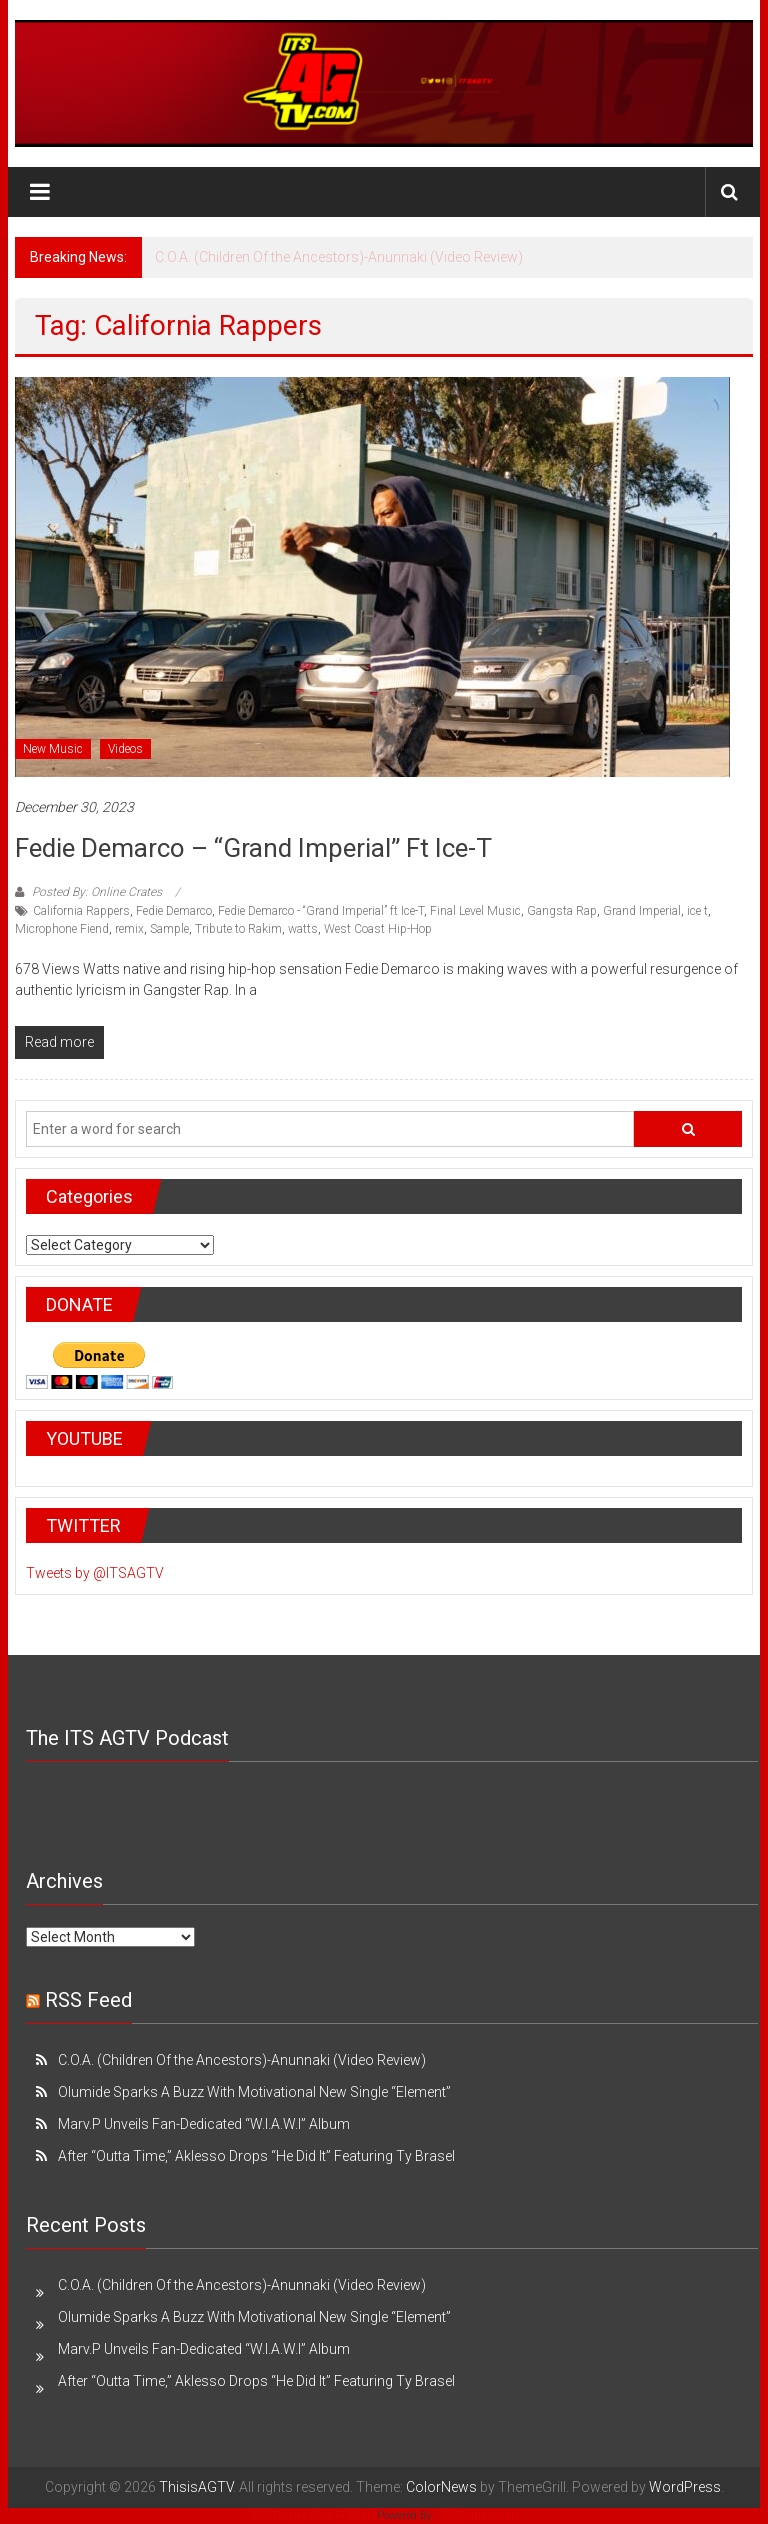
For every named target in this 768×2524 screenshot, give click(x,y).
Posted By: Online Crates (97, 892)
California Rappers (81, 911)
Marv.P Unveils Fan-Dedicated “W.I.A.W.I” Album (204, 2124)
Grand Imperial (642, 911)
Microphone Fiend (62, 929)
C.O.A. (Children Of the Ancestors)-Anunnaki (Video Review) (339, 257)
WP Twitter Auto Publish (312, 2515)
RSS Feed (88, 2000)
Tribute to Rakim (238, 929)
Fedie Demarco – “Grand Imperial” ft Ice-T (253, 848)
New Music (53, 749)
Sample (169, 929)
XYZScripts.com (478, 2515)
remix (129, 929)
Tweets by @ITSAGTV (95, 1573)
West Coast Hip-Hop (378, 929)
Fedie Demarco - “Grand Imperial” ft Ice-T (321, 911)
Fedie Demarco (174, 911)
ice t (697, 911)
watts (303, 929)
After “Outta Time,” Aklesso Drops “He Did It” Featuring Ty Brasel (256, 2156)
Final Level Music (475, 911)
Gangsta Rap (562, 911)
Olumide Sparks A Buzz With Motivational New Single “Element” (254, 2092)
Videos (125, 749)
